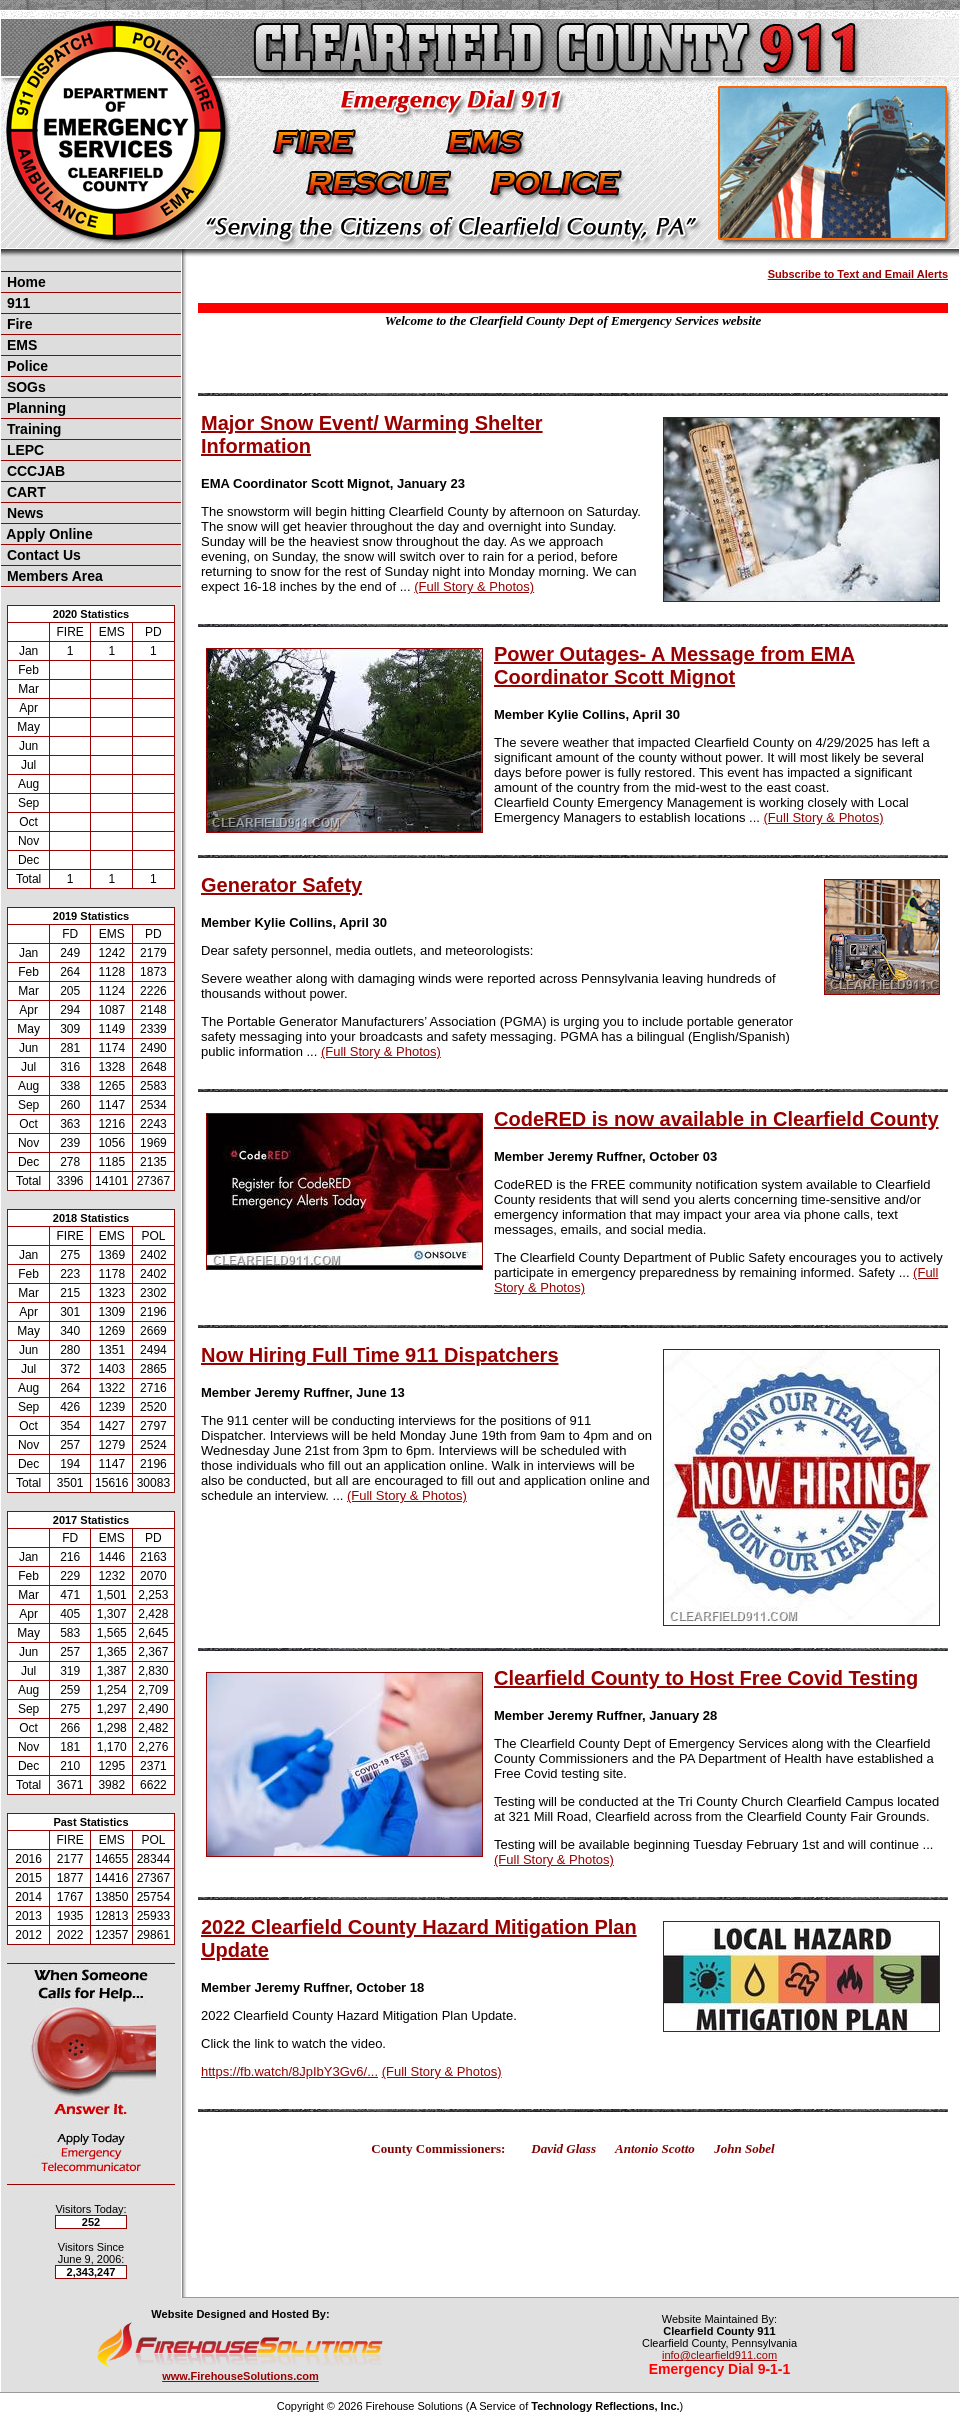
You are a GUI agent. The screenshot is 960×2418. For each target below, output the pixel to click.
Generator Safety (281, 885)
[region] (91, 429)
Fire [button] (18, 324)
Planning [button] (34, 408)
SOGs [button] (24, 387)
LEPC (23, 450)
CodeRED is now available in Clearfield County (716, 1119)
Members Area (53, 576)
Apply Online (48, 534)
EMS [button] (20, 345)
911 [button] (16, 303)
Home (24, 282)
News (23, 513)
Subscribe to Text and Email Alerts (858, 274)
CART (24, 492)
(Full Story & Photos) (474, 586)
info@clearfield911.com (719, 2355)
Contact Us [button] (42, 555)
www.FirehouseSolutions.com (240, 2376)
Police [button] (25, 366)
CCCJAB (34, 471)
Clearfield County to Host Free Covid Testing (706, 1678)
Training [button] (32, 429)
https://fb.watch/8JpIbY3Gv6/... (289, 2071)
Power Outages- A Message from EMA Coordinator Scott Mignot (674, 665)
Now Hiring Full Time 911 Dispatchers (380, 1355)
